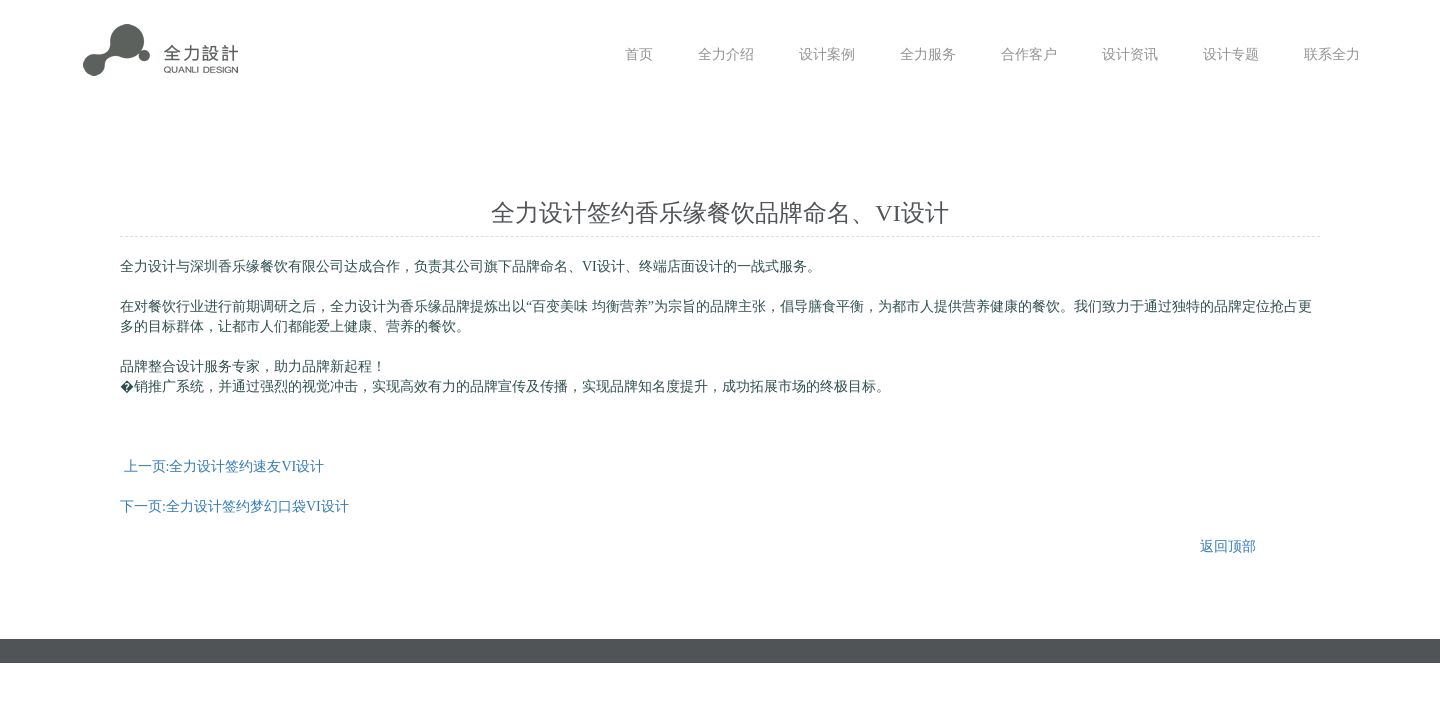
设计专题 (1231, 54)
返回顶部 (1228, 546)
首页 (639, 54)
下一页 (234, 506)
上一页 (224, 466)
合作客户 (1029, 54)
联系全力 (1332, 54)
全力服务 (928, 54)
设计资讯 (1130, 54)
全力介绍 (726, 54)
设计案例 (827, 54)
